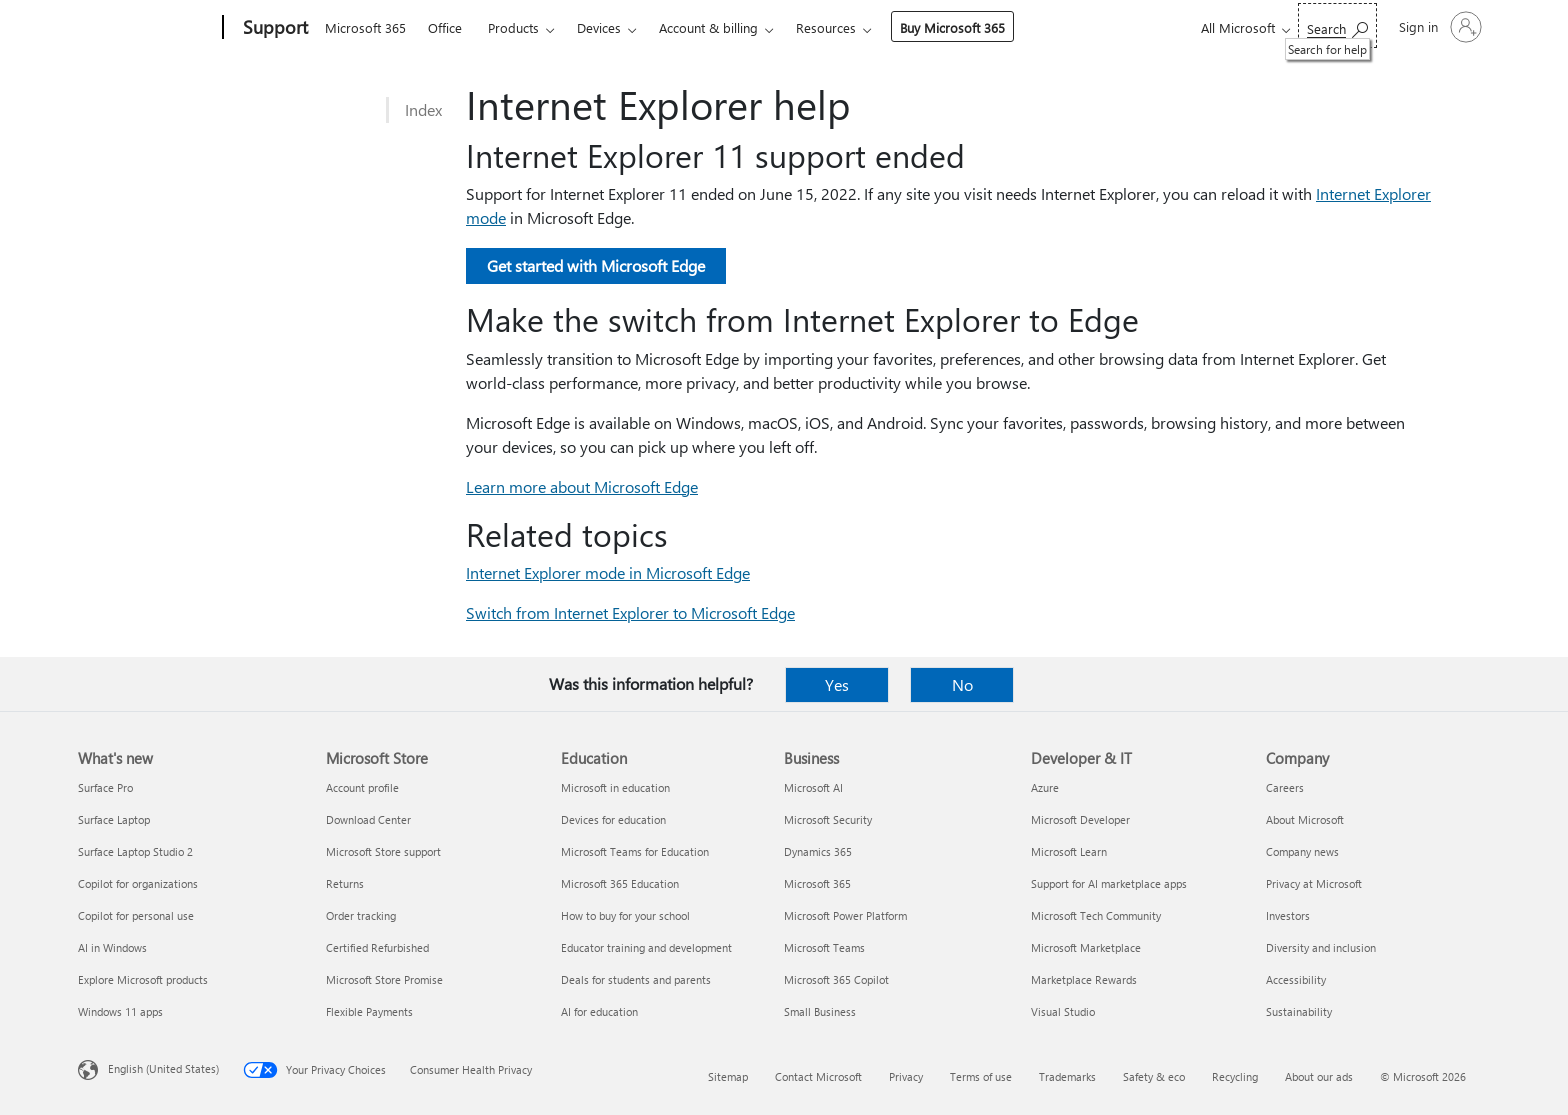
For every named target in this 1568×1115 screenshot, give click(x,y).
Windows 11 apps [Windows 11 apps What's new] (120, 1011)
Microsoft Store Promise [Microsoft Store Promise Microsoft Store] (384, 979)
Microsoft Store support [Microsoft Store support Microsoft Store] (383, 851)
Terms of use (981, 1076)
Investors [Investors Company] (1288, 915)
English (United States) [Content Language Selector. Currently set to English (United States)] (163, 1068)
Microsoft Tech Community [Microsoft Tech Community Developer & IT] (1096, 915)
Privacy (906, 1076)
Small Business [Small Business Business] (820, 1011)
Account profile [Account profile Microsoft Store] (362, 787)
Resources (826, 27)
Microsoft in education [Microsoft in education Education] (615, 787)
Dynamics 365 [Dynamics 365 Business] (818, 851)
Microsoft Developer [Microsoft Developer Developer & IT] (1080, 819)
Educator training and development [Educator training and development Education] (646, 947)
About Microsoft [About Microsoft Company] (1305, 819)
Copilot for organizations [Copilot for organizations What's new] (138, 883)
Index (423, 109)
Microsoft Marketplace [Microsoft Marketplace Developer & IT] (1086, 947)
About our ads (1319, 1076)
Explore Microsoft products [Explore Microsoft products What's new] (143, 979)
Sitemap (728, 1076)
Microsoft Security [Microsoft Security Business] (828, 819)
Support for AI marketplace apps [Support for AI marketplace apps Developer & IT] (1109, 883)
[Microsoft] (146, 28)
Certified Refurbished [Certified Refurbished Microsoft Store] (377, 947)
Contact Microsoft (818, 1076)
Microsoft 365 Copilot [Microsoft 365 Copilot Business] (836, 979)
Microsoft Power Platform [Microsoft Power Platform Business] (845, 915)
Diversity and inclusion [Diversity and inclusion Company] (1321, 947)
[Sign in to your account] (1438, 27)
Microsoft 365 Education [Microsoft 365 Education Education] (620, 883)
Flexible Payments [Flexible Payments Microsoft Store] (369, 1011)
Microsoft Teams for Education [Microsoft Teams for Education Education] (635, 851)
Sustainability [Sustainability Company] (1299, 1011)
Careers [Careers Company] (1285, 787)
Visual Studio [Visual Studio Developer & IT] (1063, 1011)
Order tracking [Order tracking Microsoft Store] (361, 915)
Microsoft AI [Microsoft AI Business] (813, 787)
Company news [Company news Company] (1302, 851)
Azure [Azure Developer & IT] (1045, 787)
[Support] (273, 28)
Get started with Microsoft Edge (596, 265)
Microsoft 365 (365, 27)
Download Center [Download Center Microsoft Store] (368, 819)
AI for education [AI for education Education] (599, 1011)
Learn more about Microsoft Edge (582, 486)
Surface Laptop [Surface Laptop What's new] (114, 819)
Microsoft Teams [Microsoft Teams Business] (824, 947)
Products (513, 27)
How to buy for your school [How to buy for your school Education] (625, 915)
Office (445, 27)
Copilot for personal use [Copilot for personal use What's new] (136, 915)
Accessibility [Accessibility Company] (1296, 979)
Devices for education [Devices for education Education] (613, 819)
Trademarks (1067, 1076)
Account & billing (708, 27)
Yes (837, 684)
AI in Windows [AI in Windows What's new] (112, 947)
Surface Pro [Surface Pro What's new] (105, 787)
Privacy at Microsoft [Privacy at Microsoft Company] (1314, 883)
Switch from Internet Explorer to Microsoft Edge (630, 612)
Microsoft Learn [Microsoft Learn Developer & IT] (1069, 851)
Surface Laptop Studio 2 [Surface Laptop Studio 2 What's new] (135, 851)
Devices (599, 27)
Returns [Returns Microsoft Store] (345, 883)
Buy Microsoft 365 (952, 27)
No (962, 684)
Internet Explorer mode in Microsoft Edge (608, 572)
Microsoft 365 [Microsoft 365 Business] (817, 883)
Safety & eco (1154, 1076)
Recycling (1235, 1076)
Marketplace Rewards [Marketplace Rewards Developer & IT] (1084, 979)
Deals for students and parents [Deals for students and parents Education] (636, 979)
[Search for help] (1337, 25)
